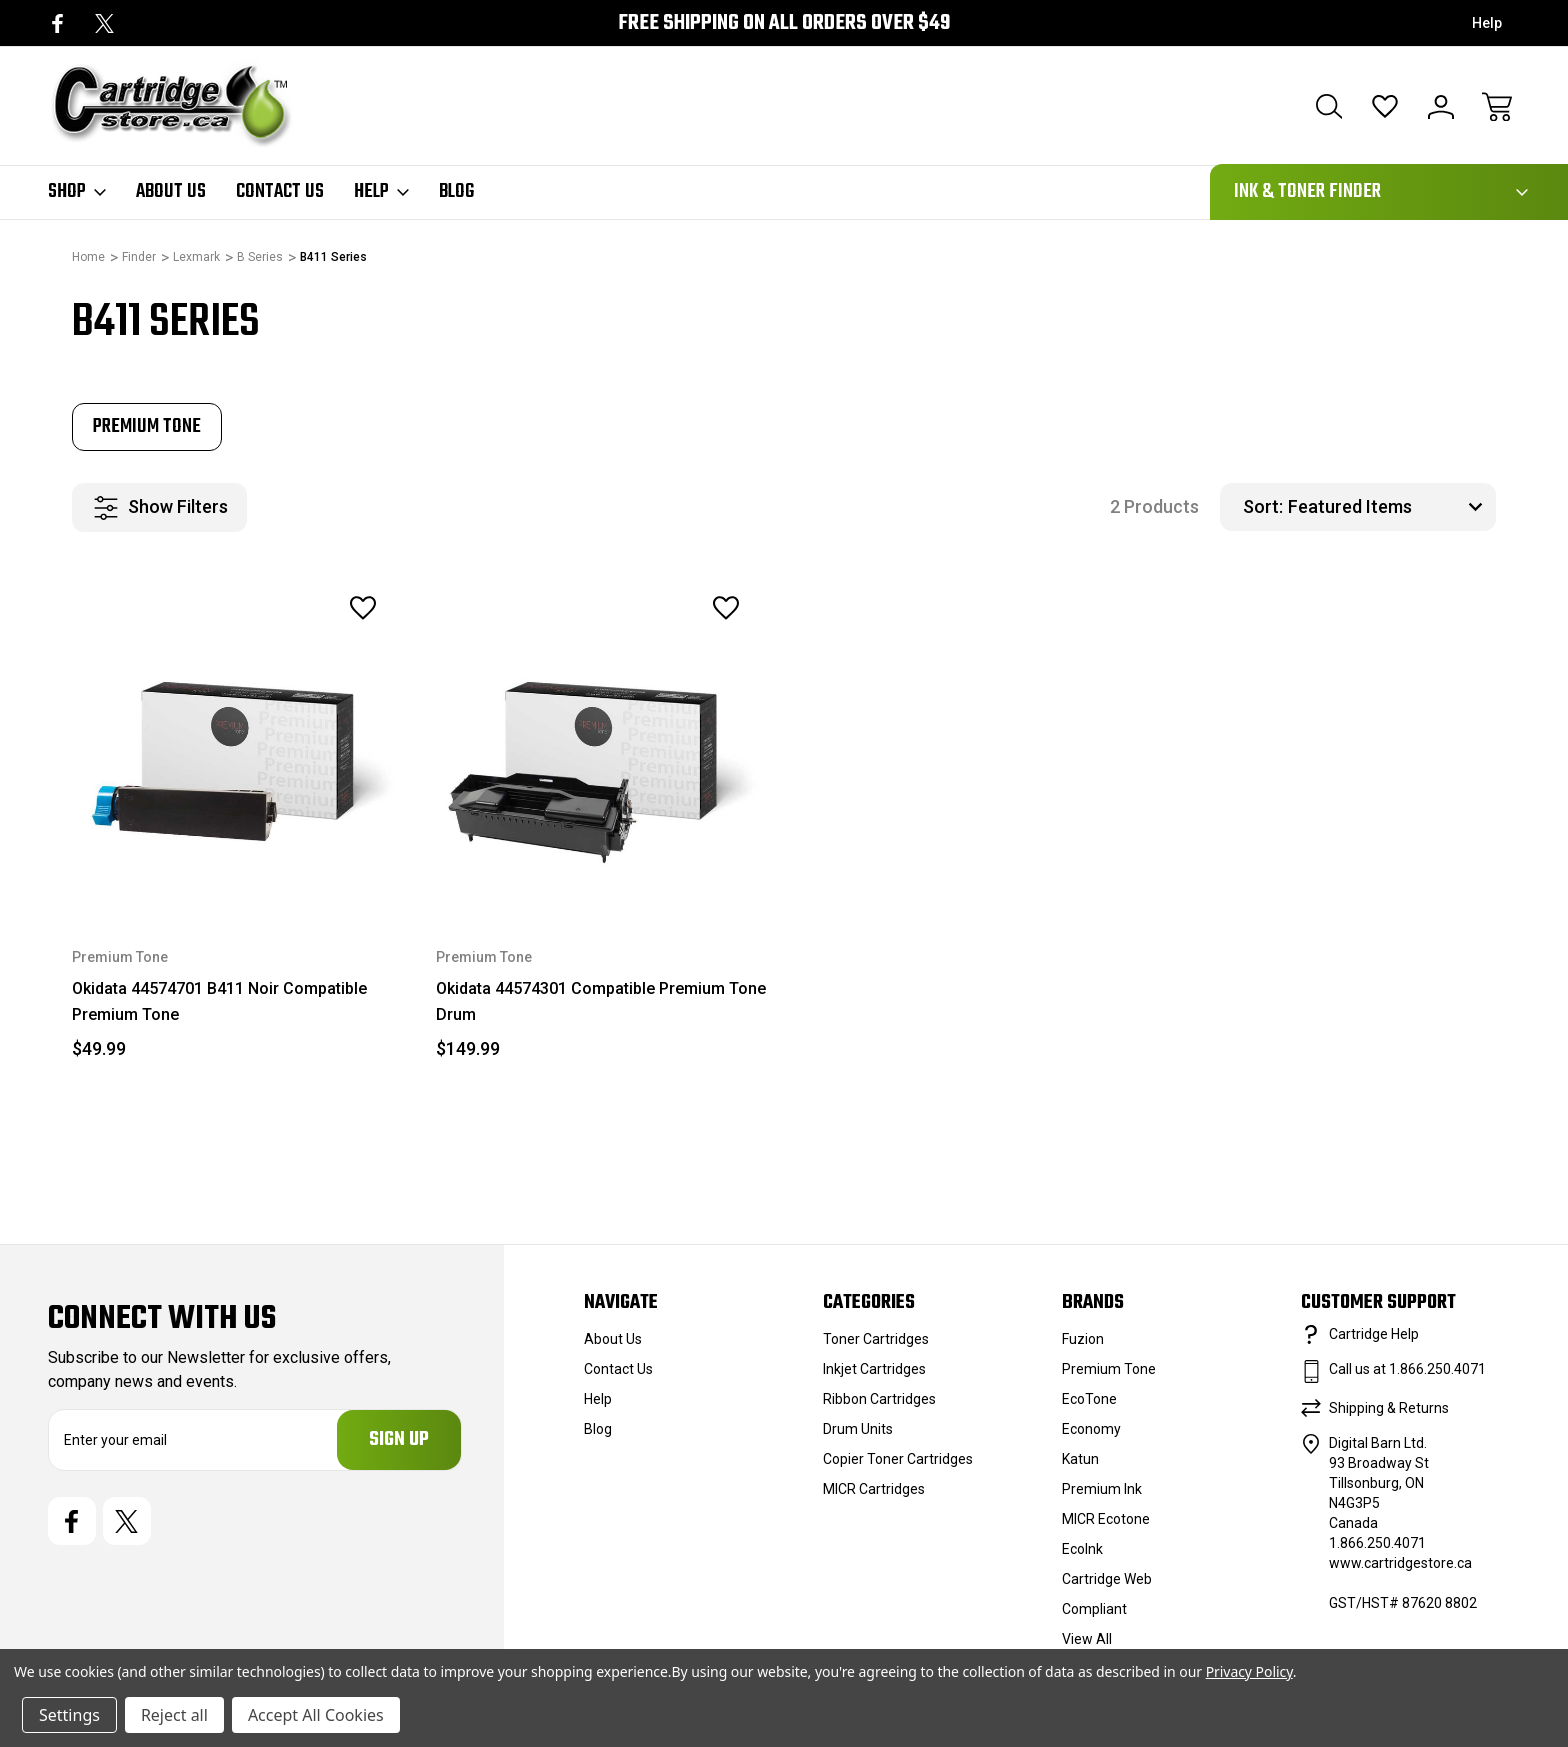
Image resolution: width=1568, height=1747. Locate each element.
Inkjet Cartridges (874, 1369)
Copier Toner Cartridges (898, 1459)
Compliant (1094, 1609)
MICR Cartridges (874, 1489)
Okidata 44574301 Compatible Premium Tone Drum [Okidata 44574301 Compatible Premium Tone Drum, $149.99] (601, 1001)
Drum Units (858, 1429)
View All (1087, 1639)
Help (1487, 23)
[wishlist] (335, 608)
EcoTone (1089, 1399)
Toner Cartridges (876, 1339)
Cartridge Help (1374, 1334)
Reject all (174, 1715)
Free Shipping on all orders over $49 (784, 23)
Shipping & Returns (1389, 1408)
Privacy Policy (1249, 1671)
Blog (456, 192)
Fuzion (1083, 1339)
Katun (1080, 1459)
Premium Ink (1102, 1489)
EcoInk (1082, 1549)
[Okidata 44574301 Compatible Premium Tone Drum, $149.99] (603, 741)
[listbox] (1389, 507)
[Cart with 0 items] (1497, 107)
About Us (171, 192)
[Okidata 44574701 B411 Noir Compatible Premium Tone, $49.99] (239, 741)
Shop (77, 192)
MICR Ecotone (1106, 1519)
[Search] (1329, 107)
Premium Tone (1109, 1369)
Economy (1091, 1429)
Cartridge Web (1107, 1579)
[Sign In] (1441, 107)
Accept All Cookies (316, 1715)
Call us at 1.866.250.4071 (1407, 1369)
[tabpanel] (147, 427)
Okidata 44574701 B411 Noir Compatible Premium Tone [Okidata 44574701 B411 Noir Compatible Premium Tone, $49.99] (219, 1001)
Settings (69, 1715)
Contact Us (280, 192)
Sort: (1263, 506)
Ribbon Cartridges (879, 1399)
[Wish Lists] (1385, 107)
